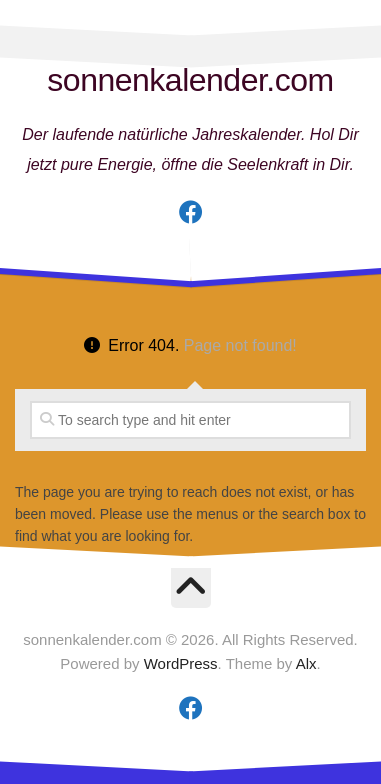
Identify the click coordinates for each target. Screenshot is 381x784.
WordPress (181, 663)
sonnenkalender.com (190, 80)
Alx (306, 663)
